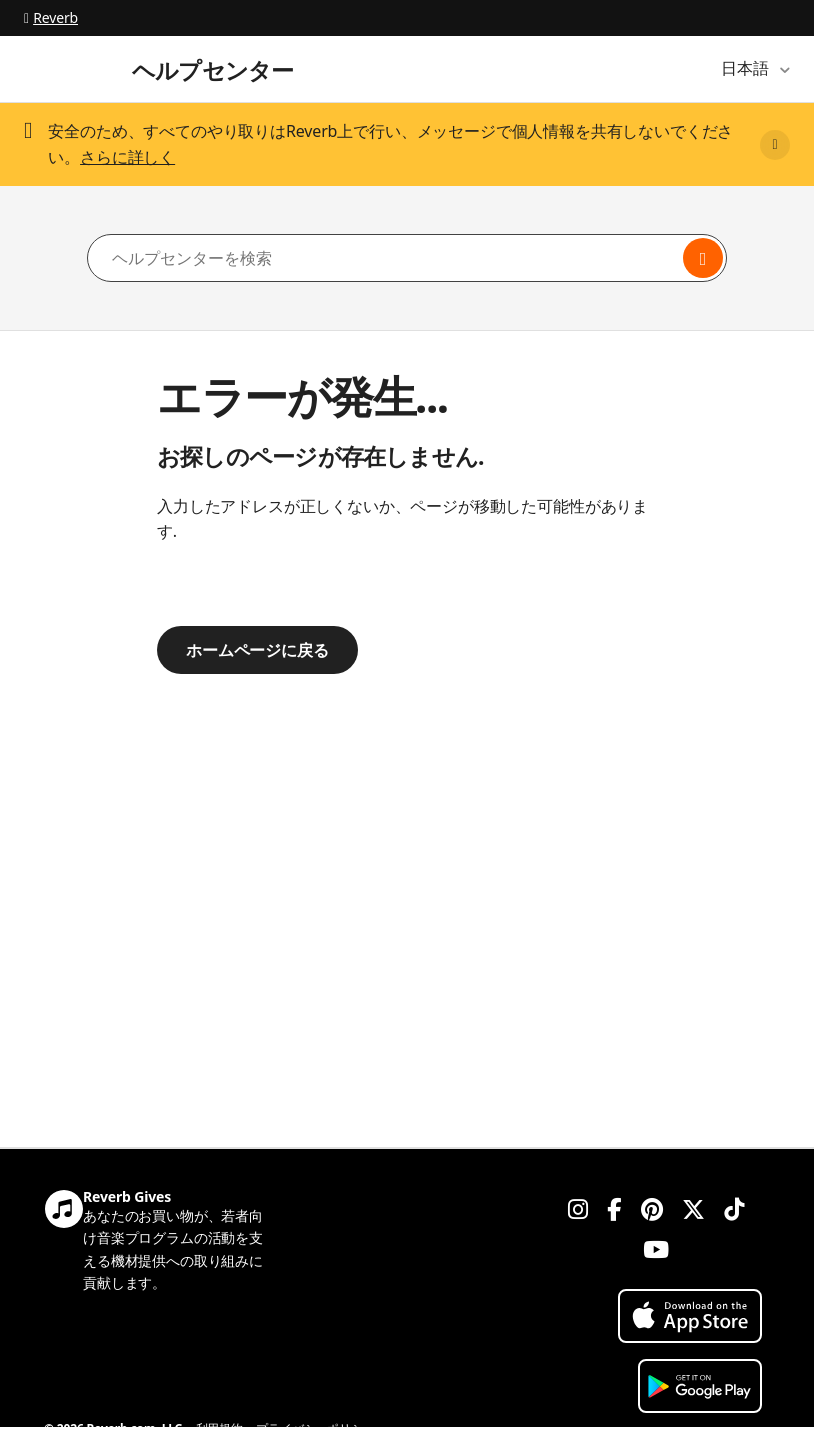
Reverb (51, 17)
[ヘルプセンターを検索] (407, 258)
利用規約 (219, 1428)
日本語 (747, 68)
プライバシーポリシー (315, 1428)
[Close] (775, 145)
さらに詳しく (127, 157)
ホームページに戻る (257, 650)
